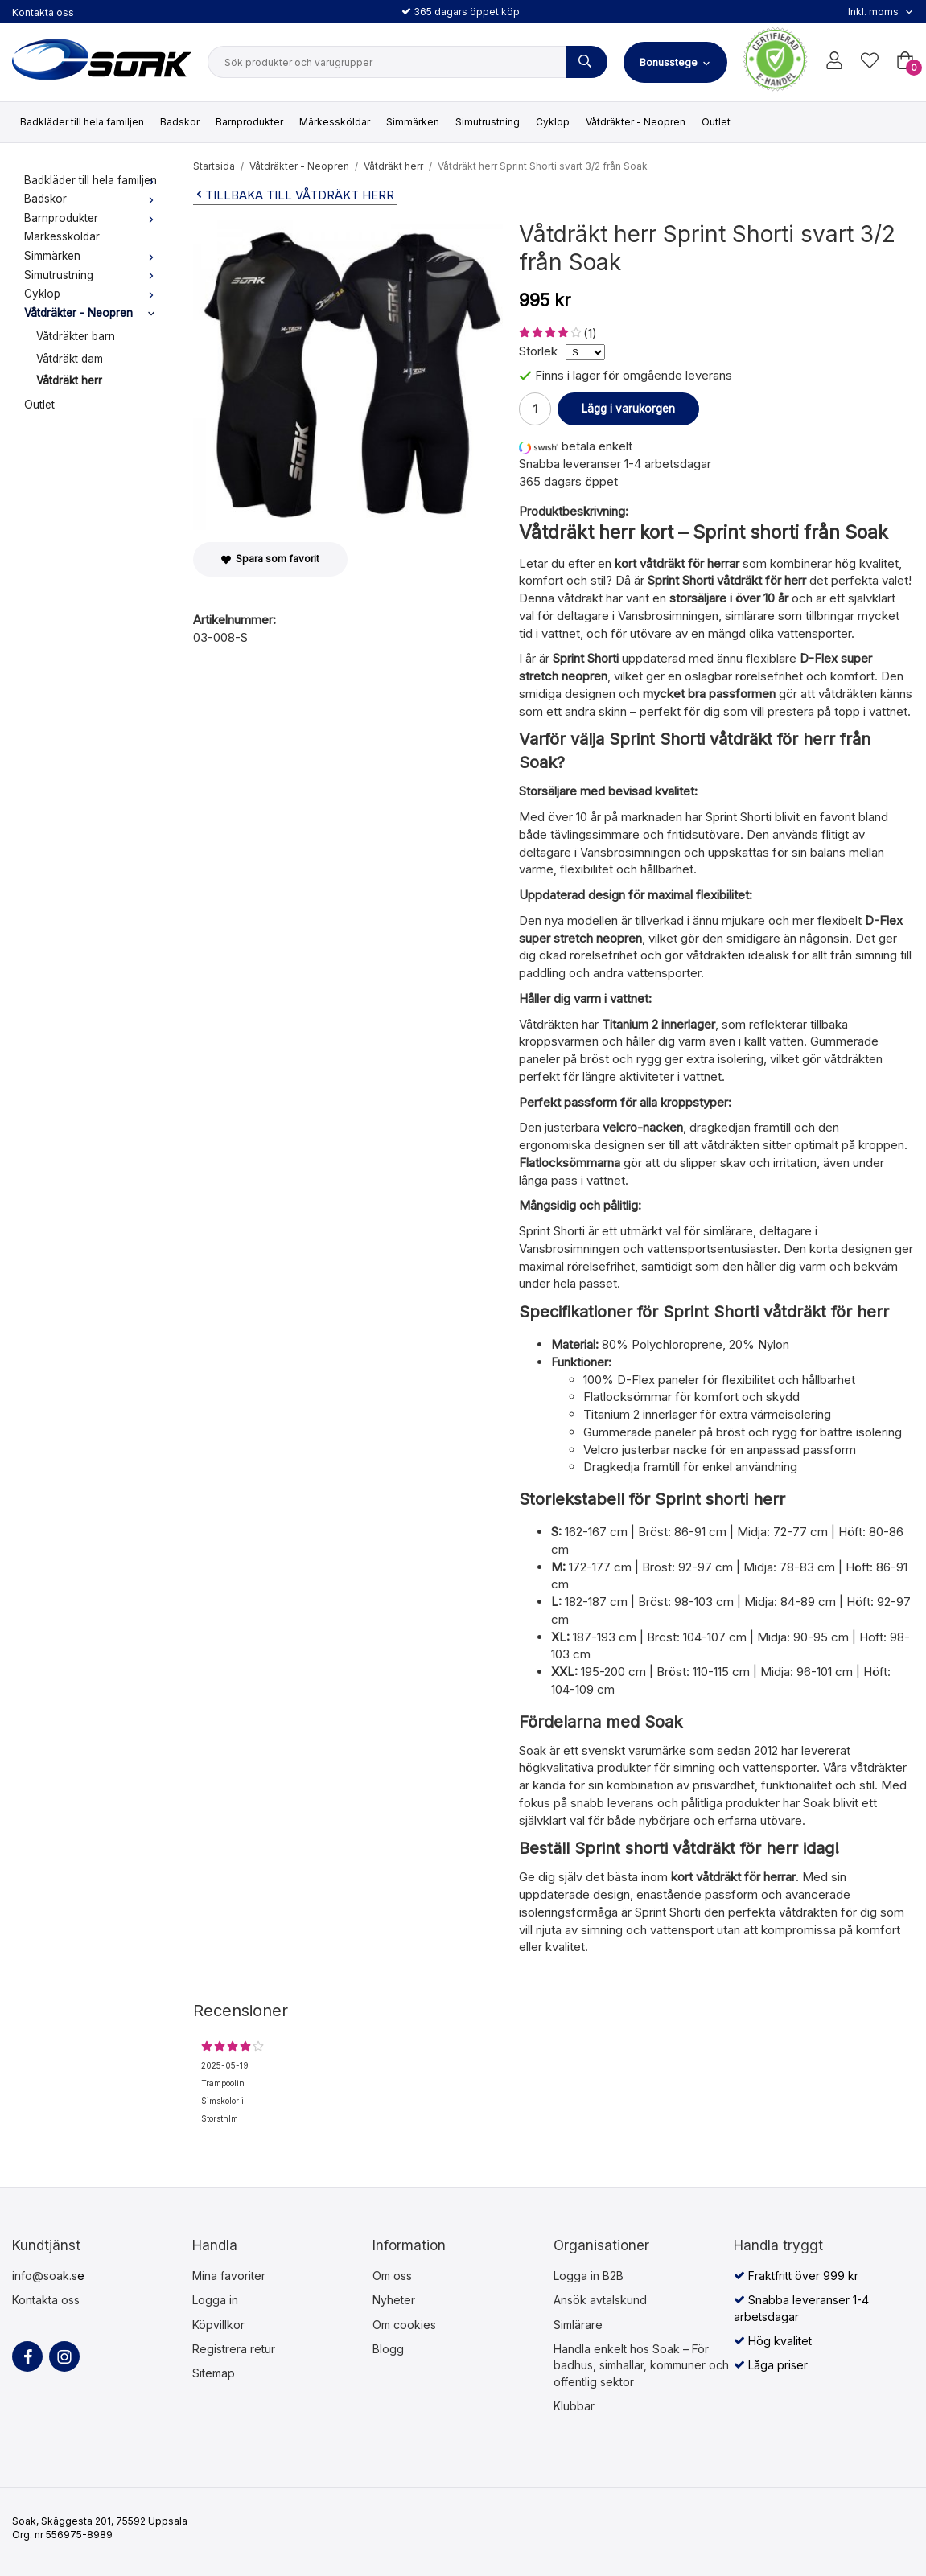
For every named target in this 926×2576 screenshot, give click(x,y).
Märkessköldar (334, 122)
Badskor (180, 122)
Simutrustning (487, 122)
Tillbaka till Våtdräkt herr (293, 195)
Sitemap (213, 2373)
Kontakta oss (43, 12)
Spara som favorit (270, 559)
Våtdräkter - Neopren (635, 122)
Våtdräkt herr (69, 380)
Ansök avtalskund (600, 2300)
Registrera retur (233, 2349)
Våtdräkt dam (69, 358)
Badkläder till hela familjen (82, 122)
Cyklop (553, 122)
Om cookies (404, 2325)
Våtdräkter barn (75, 336)
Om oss (392, 2275)
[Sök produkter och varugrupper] (586, 62)
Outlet (716, 122)
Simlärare (578, 2325)
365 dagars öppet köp (460, 12)
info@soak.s (44, 2275)
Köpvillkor (218, 2325)
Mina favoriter (228, 2275)
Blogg (388, 2349)
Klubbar (574, 2406)
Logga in (215, 2300)
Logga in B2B (589, 2275)
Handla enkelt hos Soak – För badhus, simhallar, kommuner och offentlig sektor (641, 2365)
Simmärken (412, 122)
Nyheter (393, 2300)
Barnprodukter (249, 122)
